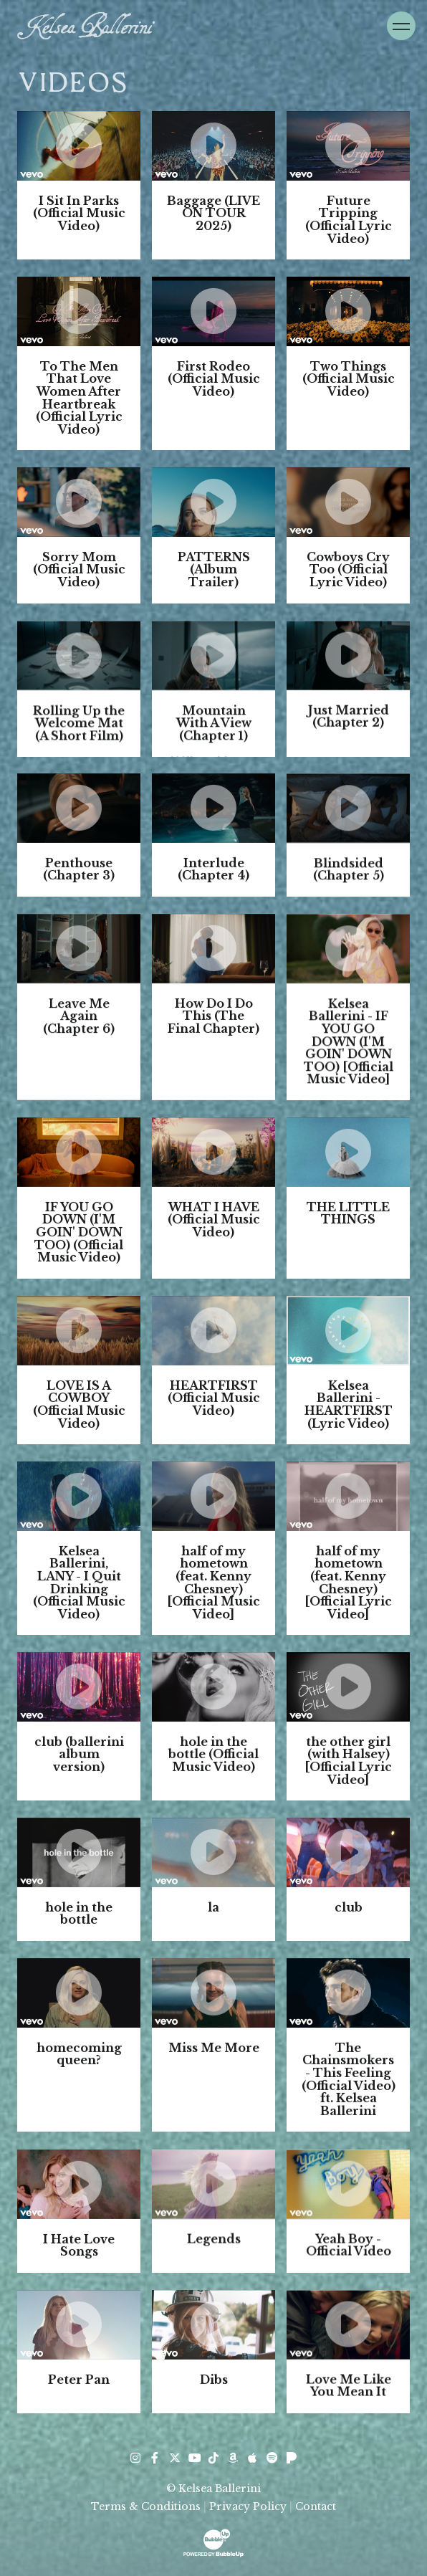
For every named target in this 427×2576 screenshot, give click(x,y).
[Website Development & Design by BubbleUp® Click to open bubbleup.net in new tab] (213, 2541)
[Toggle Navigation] (401, 25)
